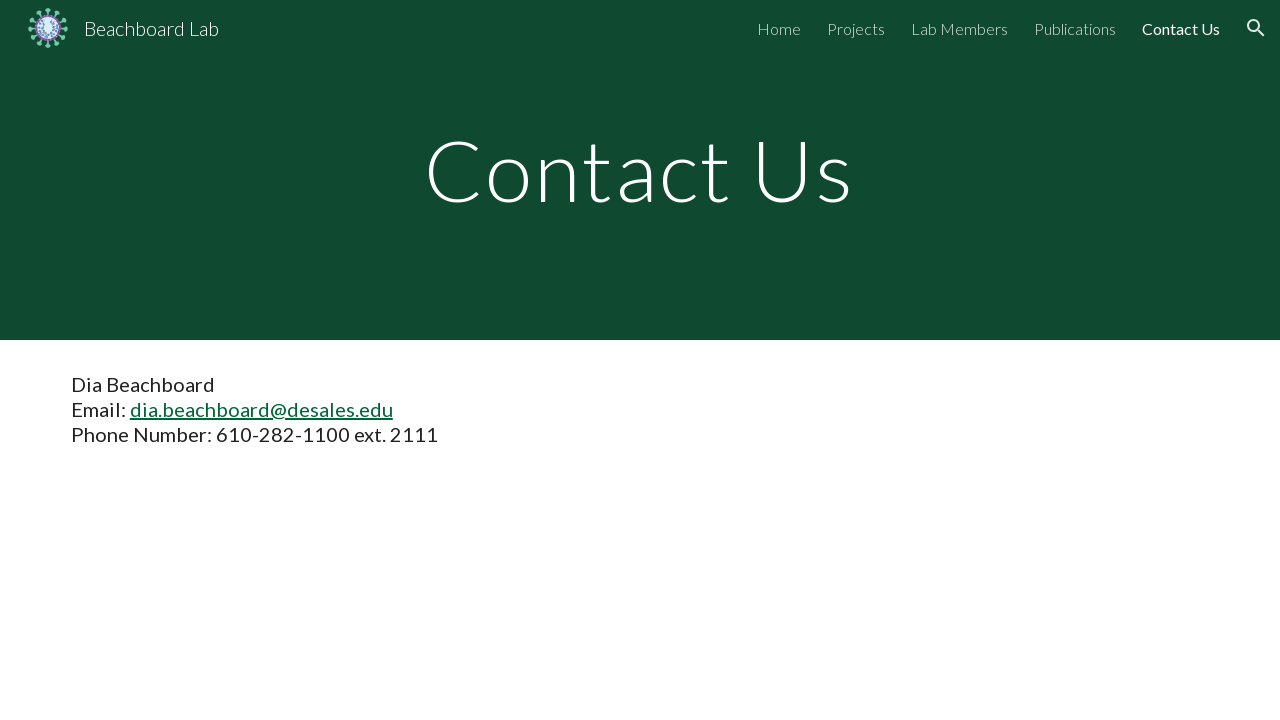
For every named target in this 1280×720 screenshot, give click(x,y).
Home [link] (779, 28)
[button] (1256, 28)
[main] (640, 169)
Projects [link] (856, 28)
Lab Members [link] (959, 28)
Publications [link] (1075, 28)
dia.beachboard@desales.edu (261, 409)
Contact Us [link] (1181, 28)
